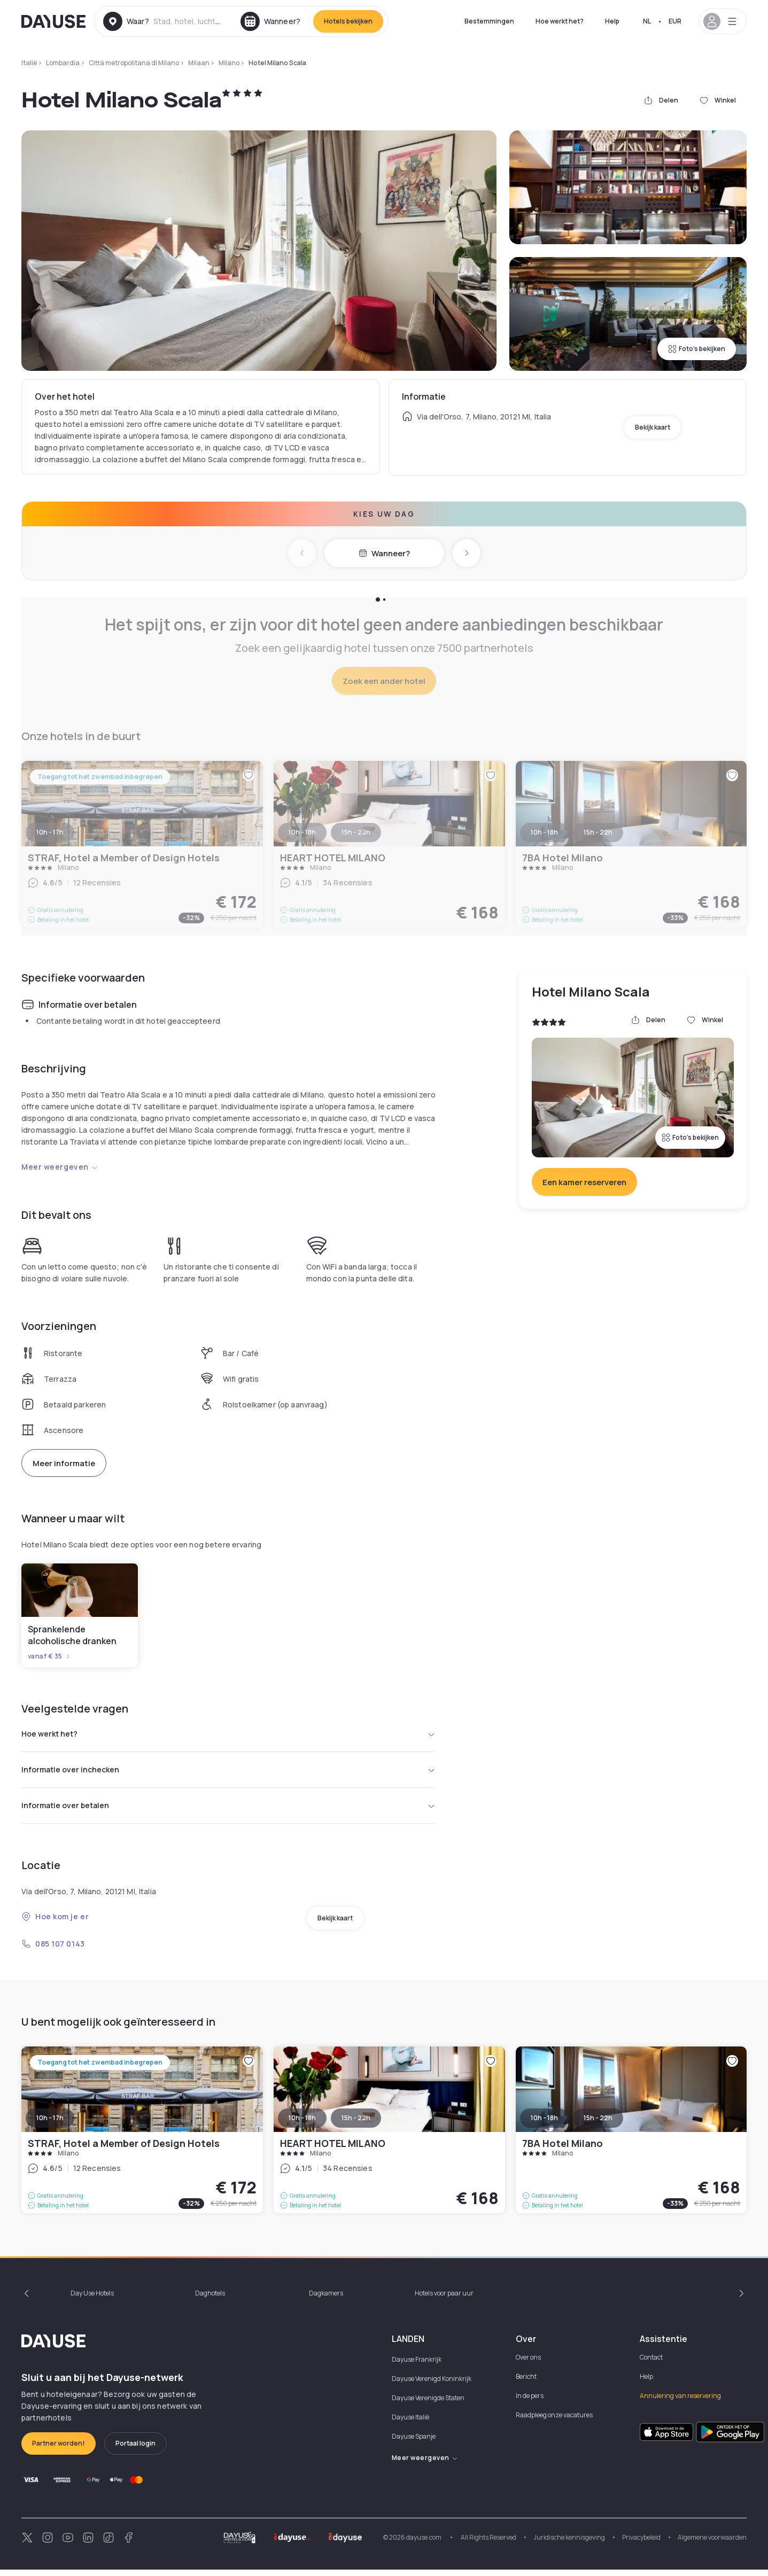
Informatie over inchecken (228, 1773)
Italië (29, 62)
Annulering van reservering (680, 2402)
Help (612, 21)
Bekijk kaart (652, 427)
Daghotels (210, 2299)
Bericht (526, 2382)
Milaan (199, 62)
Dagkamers (326, 2299)
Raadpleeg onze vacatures (554, 2421)
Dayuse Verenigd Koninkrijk (431, 2385)
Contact (651, 2363)
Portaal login (135, 2449)
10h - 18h (302, 2124)
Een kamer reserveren (584, 1182)
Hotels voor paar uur (444, 2299)
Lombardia (63, 62)
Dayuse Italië (410, 2423)
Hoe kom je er (55, 1923)
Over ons (528, 2363)
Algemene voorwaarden (712, 2543)
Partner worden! (58, 2449)
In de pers (530, 2402)
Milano (229, 62)
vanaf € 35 (49, 1656)
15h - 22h (356, 2124)
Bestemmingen (489, 21)
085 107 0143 (53, 1950)
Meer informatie (64, 1463)
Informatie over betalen (228, 1811)
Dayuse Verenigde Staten (428, 2404)
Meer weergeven (59, 1167)
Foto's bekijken (696, 348)
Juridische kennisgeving (569, 2543)
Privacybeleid (641, 2543)
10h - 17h (50, 2124)
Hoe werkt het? (560, 21)
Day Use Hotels (92, 2299)
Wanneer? (384, 553)
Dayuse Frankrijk (416, 2365)
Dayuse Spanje (414, 2442)
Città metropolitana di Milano (134, 62)
